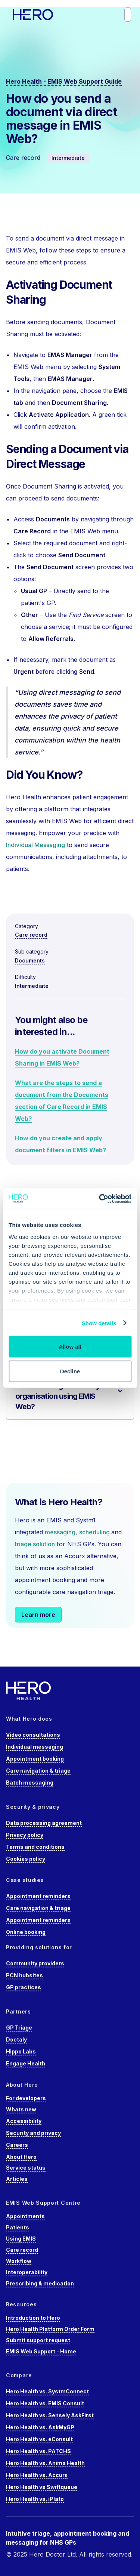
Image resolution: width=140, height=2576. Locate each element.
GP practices (23, 1987)
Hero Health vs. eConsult (39, 2439)
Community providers (35, 1963)
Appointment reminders (38, 1896)
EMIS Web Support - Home (41, 2351)
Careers (17, 2145)
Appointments (25, 2216)
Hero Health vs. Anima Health (45, 2463)
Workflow (18, 2261)
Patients (17, 2227)
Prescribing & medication (40, 2283)
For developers (26, 2098)
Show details (99, 1323)
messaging (60, 1532)
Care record (31, 934)
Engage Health (25, 2063)
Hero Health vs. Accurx (37, 2475)
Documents (30, 960)
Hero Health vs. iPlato (35, 2499)
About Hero (21, 2157)
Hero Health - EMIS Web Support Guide (64, 81)
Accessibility (23, 2121)
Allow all (70, 1346)
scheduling (95, 1532)
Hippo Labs (21, 2051)
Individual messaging (34, 1746)
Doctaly (16, 2039)
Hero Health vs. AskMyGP (40, 2427)
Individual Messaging (35, 845)
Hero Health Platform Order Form (50, 2329)
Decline (70, 1371)
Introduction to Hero (33, 2318)
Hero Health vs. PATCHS (38, 2451)
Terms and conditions (35, 1847)
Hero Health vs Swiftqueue (41, 2487)
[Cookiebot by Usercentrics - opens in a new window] (99, 1198)
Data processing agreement (44, 1823)
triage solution (35, 1544)
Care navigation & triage (38, 1770)
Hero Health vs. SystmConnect (47, 2391)
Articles (17, 2179)
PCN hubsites (24, 1975)
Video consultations (33, 1735)
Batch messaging (29, 1782)
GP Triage (19, 2027)
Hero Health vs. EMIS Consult (45, 2403)
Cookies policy (25, 1859)
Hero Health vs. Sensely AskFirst (50, 2415)
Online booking (26, 1932)
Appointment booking (35, 1758)
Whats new (21, 2109)
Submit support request (38, 2340)
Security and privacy (33, 2133)
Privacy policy (24, 1835)
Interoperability (26, 2272)
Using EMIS (21, 2238)
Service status (26, 2167)
